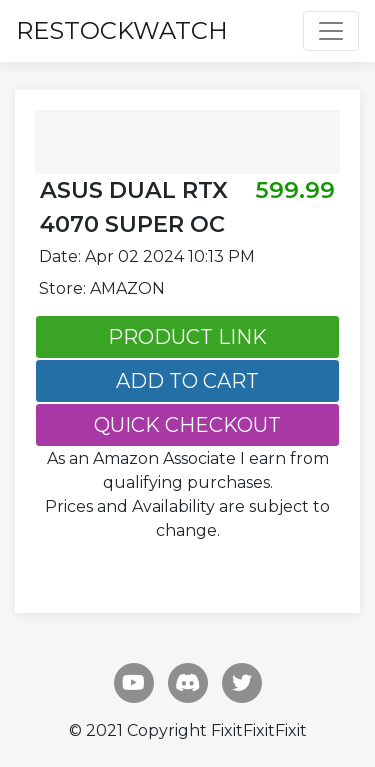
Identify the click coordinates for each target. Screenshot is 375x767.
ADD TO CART (187, 381)
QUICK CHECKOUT (187, 425)
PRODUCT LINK (187, 337)
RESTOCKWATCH (122, 30)
